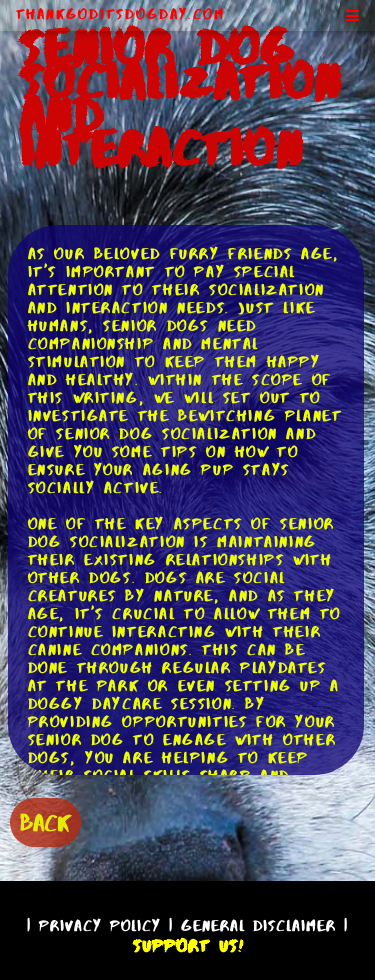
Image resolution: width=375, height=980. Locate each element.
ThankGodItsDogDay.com (120, 14)
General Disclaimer (258, 925)
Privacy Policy (100, 925)
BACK (45, 822)
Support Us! (188, 946)
